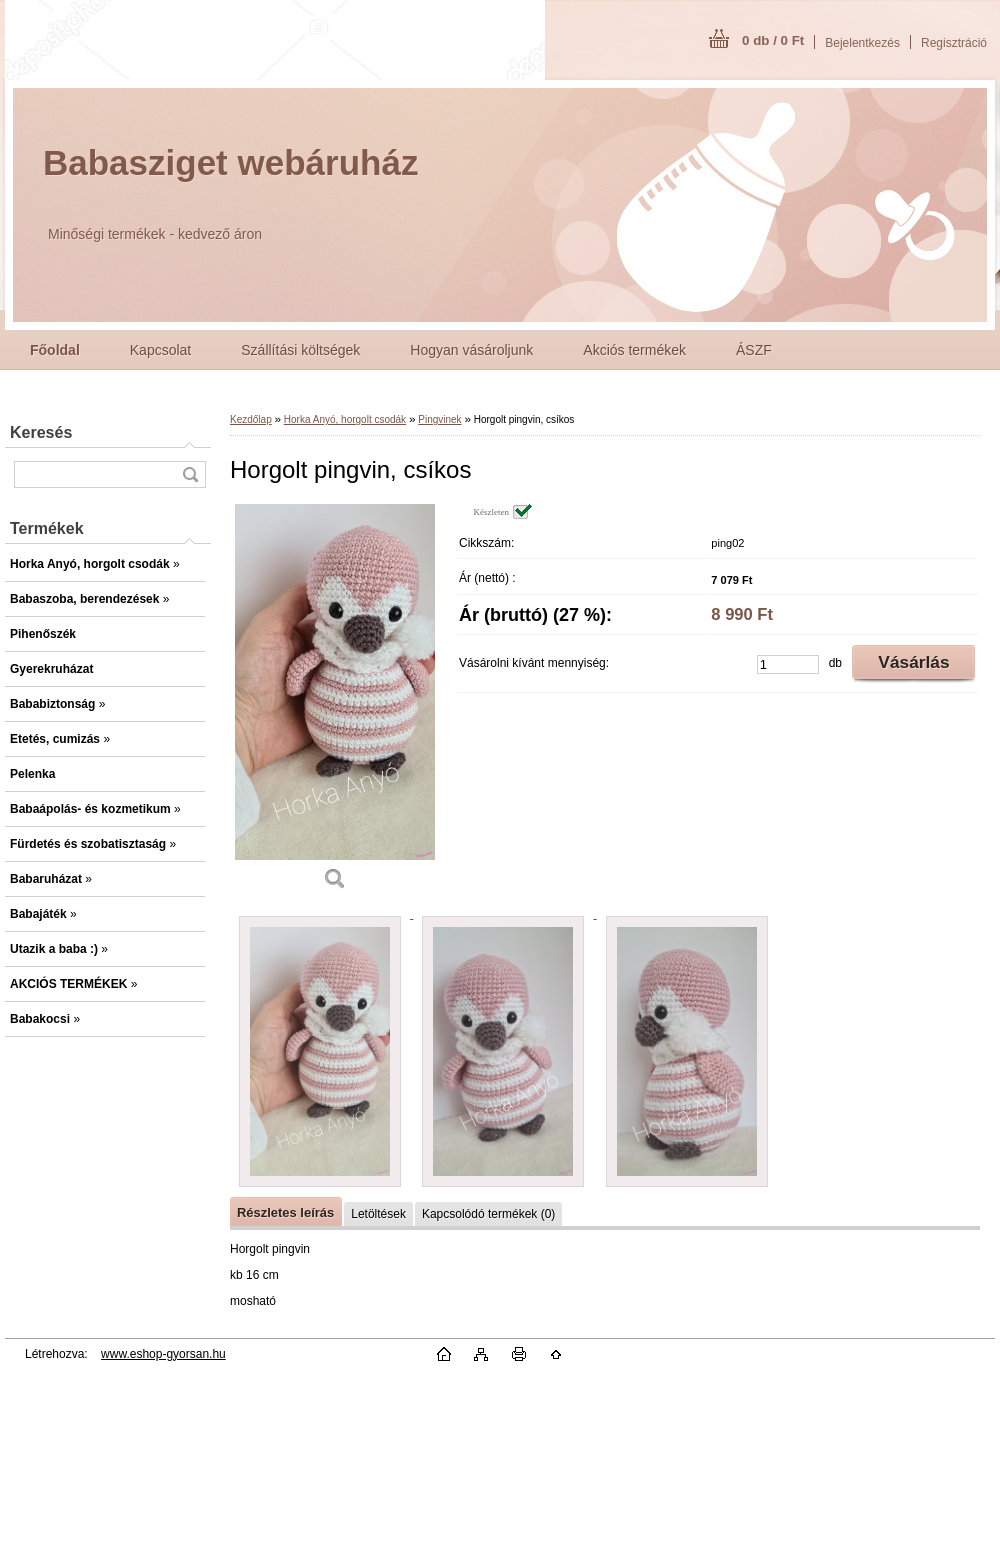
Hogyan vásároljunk (471, 350)
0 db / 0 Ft (773, 40)
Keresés (41, 432)
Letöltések (378, 1214)
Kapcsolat (160, 350)
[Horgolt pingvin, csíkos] (335, 704)
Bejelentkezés (862, 43)
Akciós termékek (634, 350)
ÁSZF (754, 350)
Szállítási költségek (300, 350)
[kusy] (788, 664)
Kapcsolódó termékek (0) (488, 1214)
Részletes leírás (285, 1212)
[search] (190, 474)
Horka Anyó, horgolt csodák (345, 419)
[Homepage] (55, 350)
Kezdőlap (251, 419)
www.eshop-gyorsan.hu (163, 1354)
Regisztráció (954, 43)
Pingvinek (439, 419)
